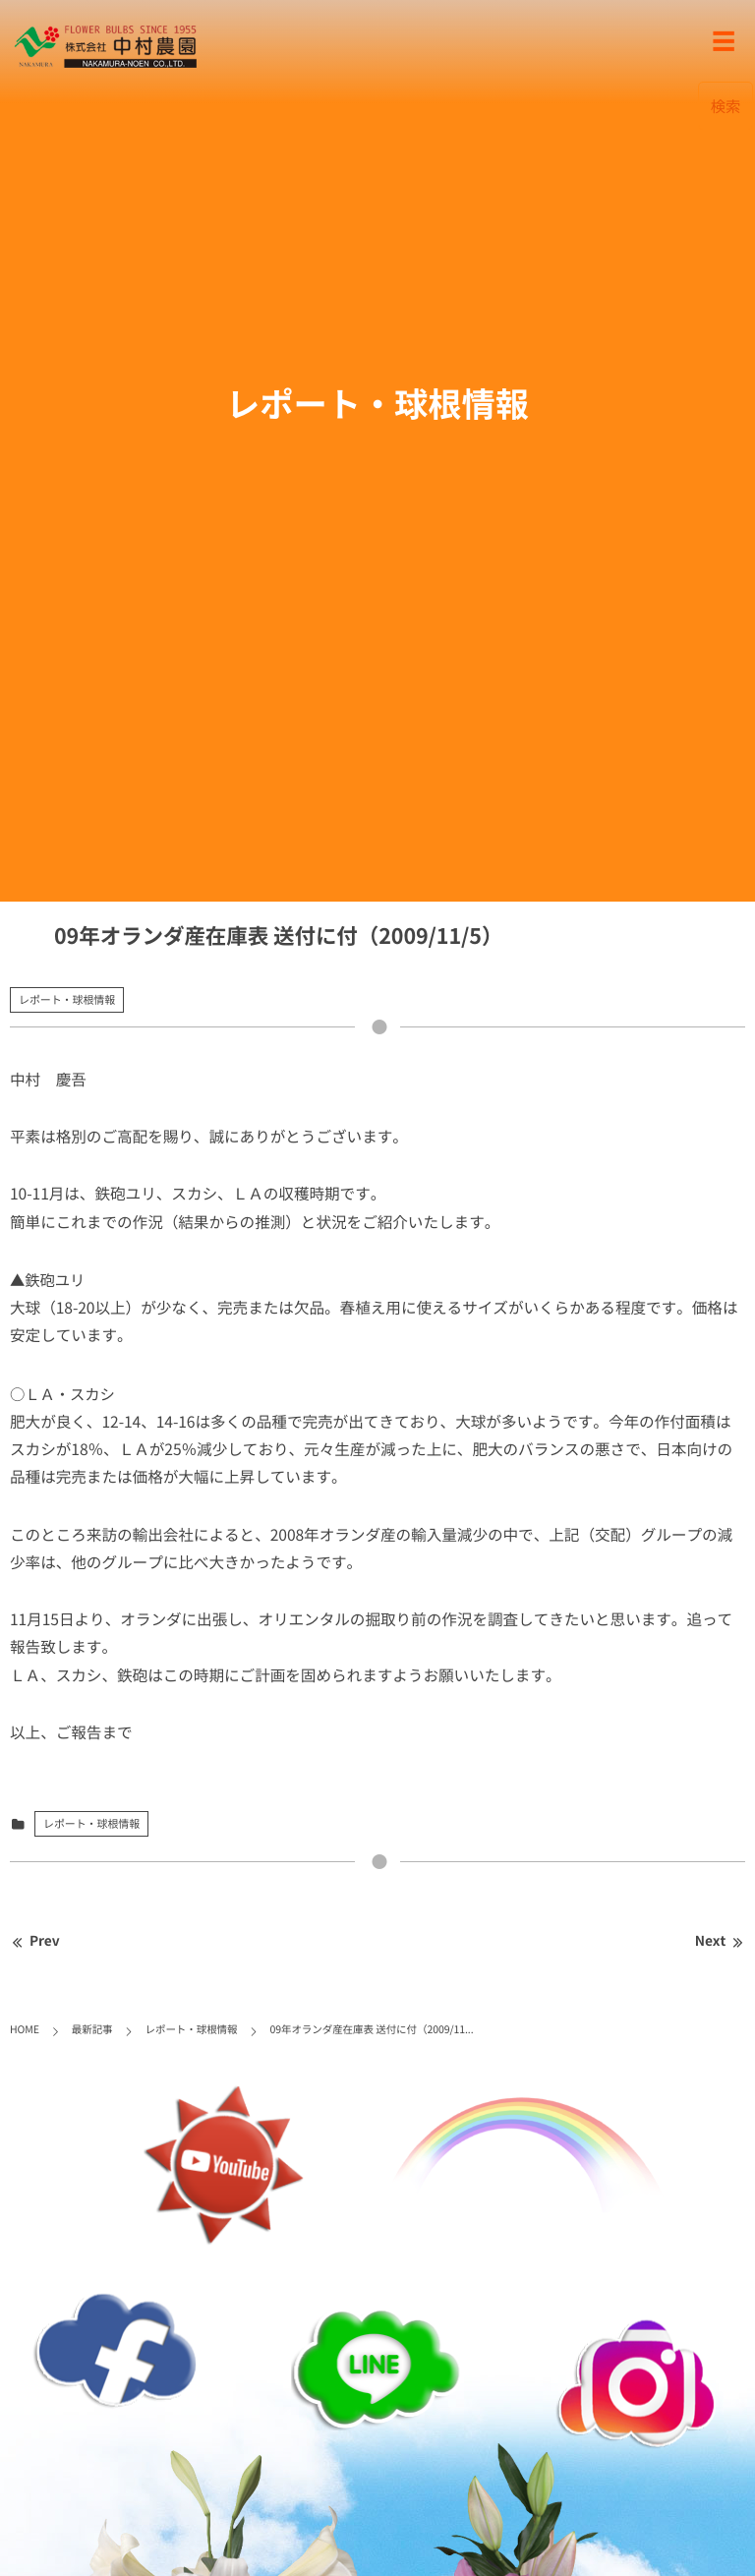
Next (720, 1941)
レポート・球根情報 (67, 999)
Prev (35, 1941)
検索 (726, 105)
